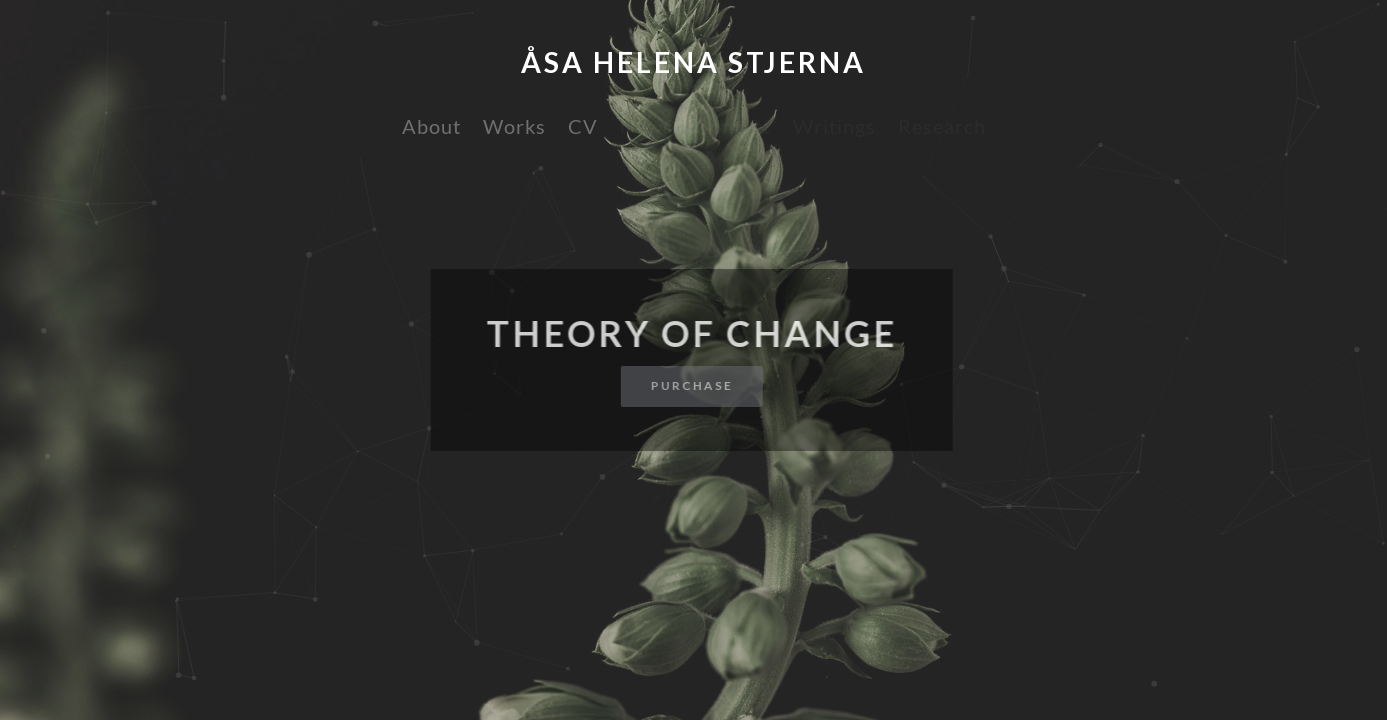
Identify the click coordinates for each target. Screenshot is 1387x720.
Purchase (689, 385)
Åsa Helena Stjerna (693, 62)
